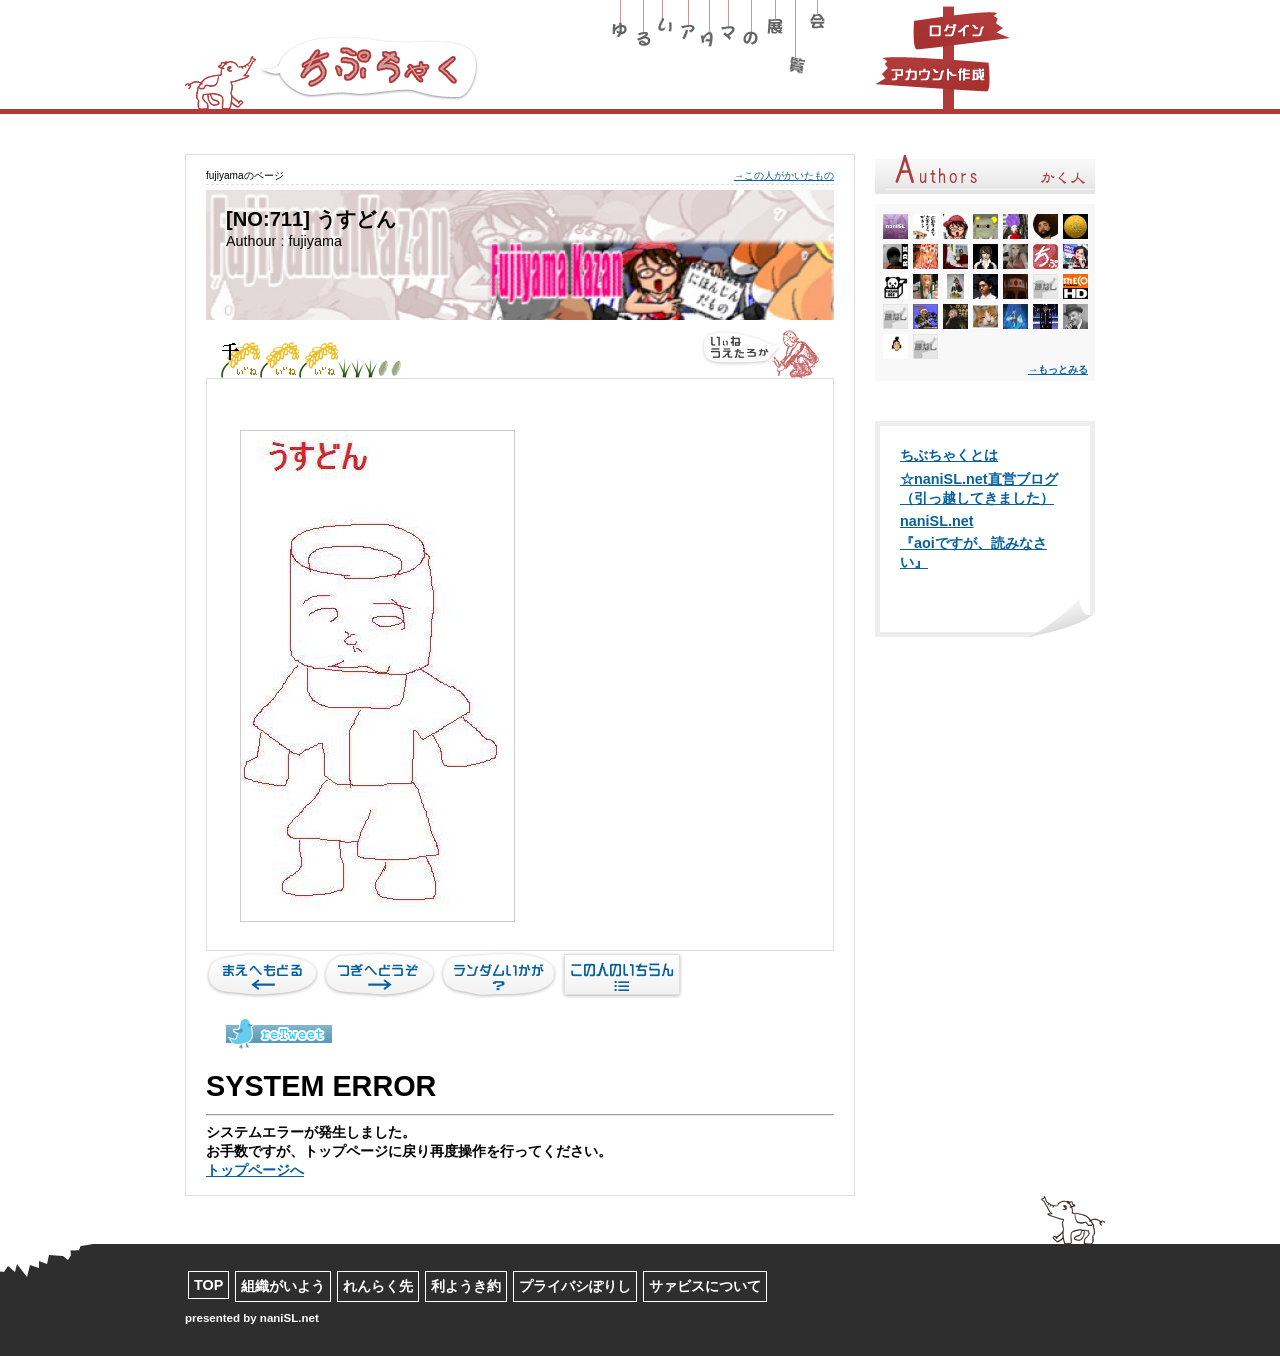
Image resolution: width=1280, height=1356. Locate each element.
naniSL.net (937, 521)
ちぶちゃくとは (949, 455)
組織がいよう (283, 1286)
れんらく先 (378, 1286)
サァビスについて (705, 1286)
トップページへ (255, 1170)
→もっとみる (1058, 369)
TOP (208, 1285)
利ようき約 (466, 1286)
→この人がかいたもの (784, 175)
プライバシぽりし (575, 1286)
